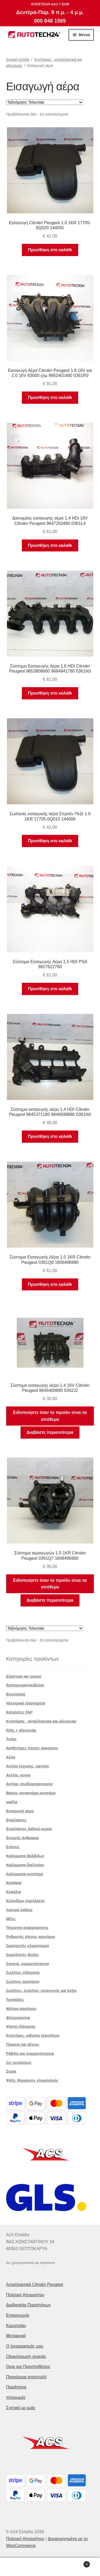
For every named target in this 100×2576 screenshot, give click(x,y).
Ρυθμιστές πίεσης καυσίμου (30, 1937)
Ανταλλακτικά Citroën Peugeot (34, 2284)
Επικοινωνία (17, 2315)
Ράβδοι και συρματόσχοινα (30, 2053)
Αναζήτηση (50, 2567)
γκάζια (11, 1802)
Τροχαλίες (15, 1999)
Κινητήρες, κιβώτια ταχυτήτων (33, 2035)
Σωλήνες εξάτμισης (23, 1972)
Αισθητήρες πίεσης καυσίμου (32, 1748)
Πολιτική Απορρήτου (25, 2295)
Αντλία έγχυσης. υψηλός (27, 1766)
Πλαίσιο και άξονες (22, 2044)
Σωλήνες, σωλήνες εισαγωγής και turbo (41, 1990)
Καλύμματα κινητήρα (24, 1874)
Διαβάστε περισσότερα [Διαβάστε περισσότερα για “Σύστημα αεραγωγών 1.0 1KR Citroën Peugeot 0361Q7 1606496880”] (50, 1600)
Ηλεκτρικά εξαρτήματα (25, 1703)
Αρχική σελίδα (17, 59)
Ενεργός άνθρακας (22, 1838)
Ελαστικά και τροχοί (23, 1676)
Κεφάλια (13, 1892)
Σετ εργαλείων (18, 2062)
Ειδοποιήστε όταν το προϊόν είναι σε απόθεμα (50, 1416)
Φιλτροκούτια (18, 2018)
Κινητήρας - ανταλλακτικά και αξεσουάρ (41, 1721)
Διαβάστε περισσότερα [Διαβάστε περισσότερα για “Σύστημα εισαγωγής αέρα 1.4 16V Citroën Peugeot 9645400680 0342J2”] (50, 1432)
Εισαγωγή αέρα (20, 1811)
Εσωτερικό (15, 1694)
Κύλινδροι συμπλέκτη (25, 1901)
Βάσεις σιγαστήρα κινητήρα (31, 1793)
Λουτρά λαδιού (19, 1910)
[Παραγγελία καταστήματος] (44, 102)
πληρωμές (16, 2397)
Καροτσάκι (16, 2325)
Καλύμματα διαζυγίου (25, 1865)
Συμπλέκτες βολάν (22, 1955)
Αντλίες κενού (18, 1775)
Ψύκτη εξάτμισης (21, 2026)
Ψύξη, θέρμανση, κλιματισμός (32, 2080)
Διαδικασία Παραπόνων (28, 2305)
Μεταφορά (16, 2335)
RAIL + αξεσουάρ (21, 1730)
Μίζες (11, 1919)
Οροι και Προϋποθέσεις (28, 2366)
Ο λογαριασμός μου (24, 2346)
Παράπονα (16, 2387)
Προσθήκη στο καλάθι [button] (50, 250)
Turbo (11, 1739)
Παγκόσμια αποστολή (26, 2377)
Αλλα (10, 1757)
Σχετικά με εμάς (21, 2407)
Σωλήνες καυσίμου (22, 1981)
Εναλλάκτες (16, 1820)
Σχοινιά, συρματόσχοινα (27, 1964)
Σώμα (11, 2071)
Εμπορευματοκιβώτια (25, 1685)
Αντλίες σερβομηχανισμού (29, 1784)
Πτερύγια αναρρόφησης (27, 1927)
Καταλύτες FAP (19, 1712)
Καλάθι (78, 2563)
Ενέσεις (13, 1847)
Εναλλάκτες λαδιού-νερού (29, 1829)
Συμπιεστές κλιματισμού (27, 1946)
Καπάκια (14, 1883)
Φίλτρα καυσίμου (21, 2009)
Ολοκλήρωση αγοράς (26, 2356)
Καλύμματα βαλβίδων (25, 1856)
